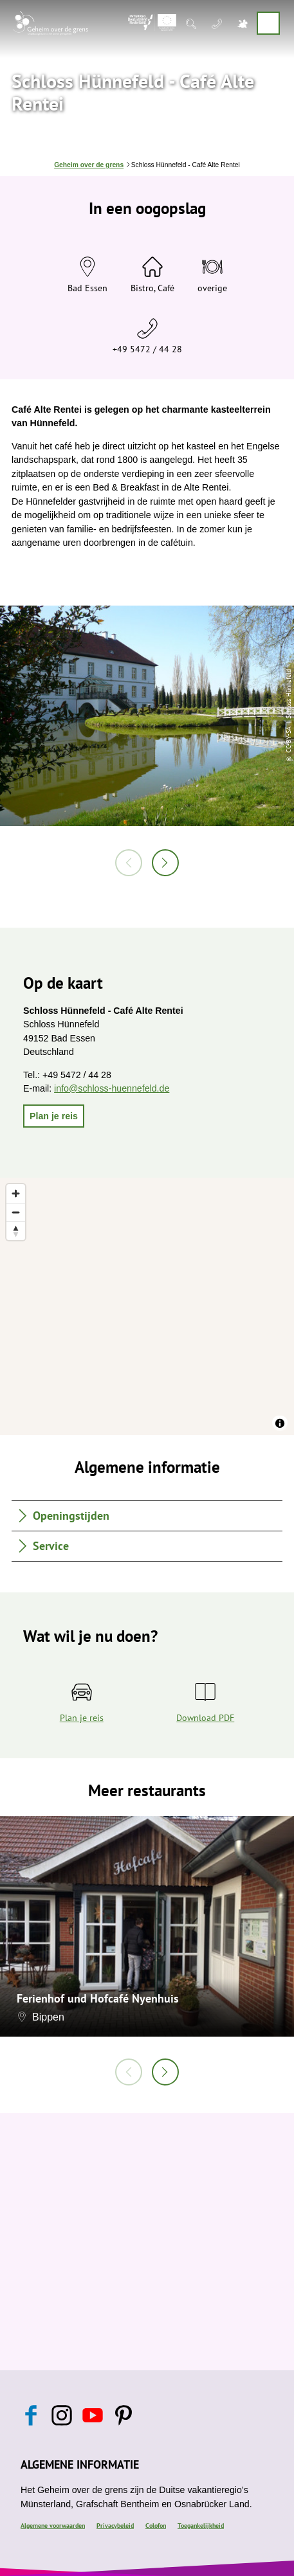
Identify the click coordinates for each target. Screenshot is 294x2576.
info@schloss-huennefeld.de (111, 1088)
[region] (147, 1306)
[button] (53, 1116)
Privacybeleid (115, 2525)
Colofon (155, 2525)
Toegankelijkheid (201, 2525)
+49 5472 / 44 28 (147, 349)
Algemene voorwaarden (53, 2525)
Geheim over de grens (89, 164)
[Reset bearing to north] (15, 1230)
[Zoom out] (15, 1212)
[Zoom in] (15, 1193)
